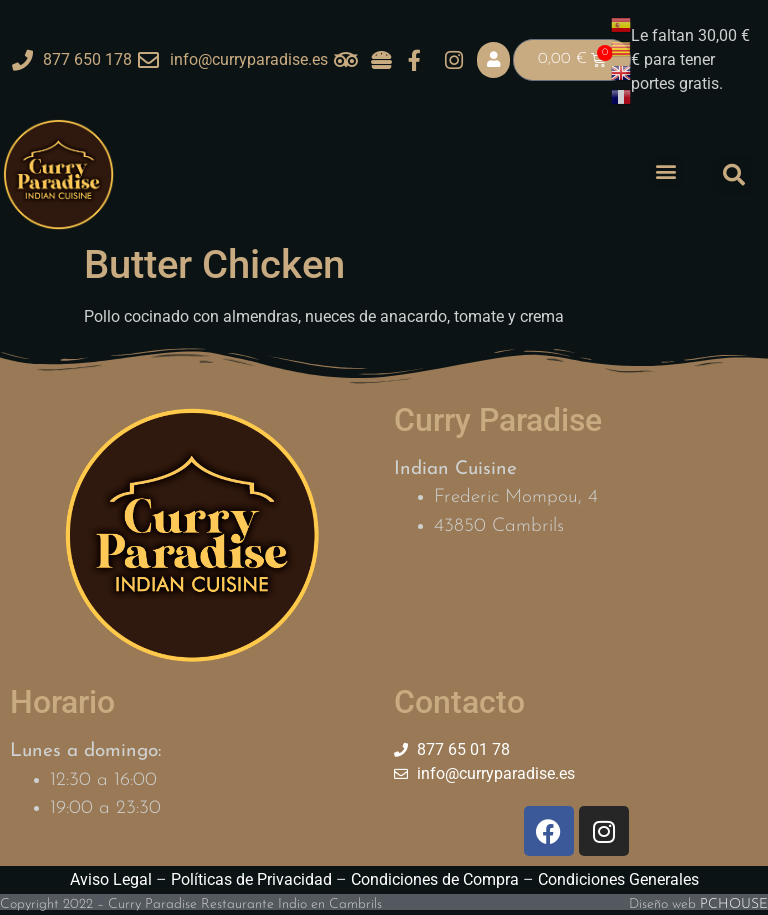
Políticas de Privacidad (251, 879)
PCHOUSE (734, 904)
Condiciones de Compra (435, 879)
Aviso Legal (111, 879)
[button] (666, 171)
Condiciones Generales (618, 879)
